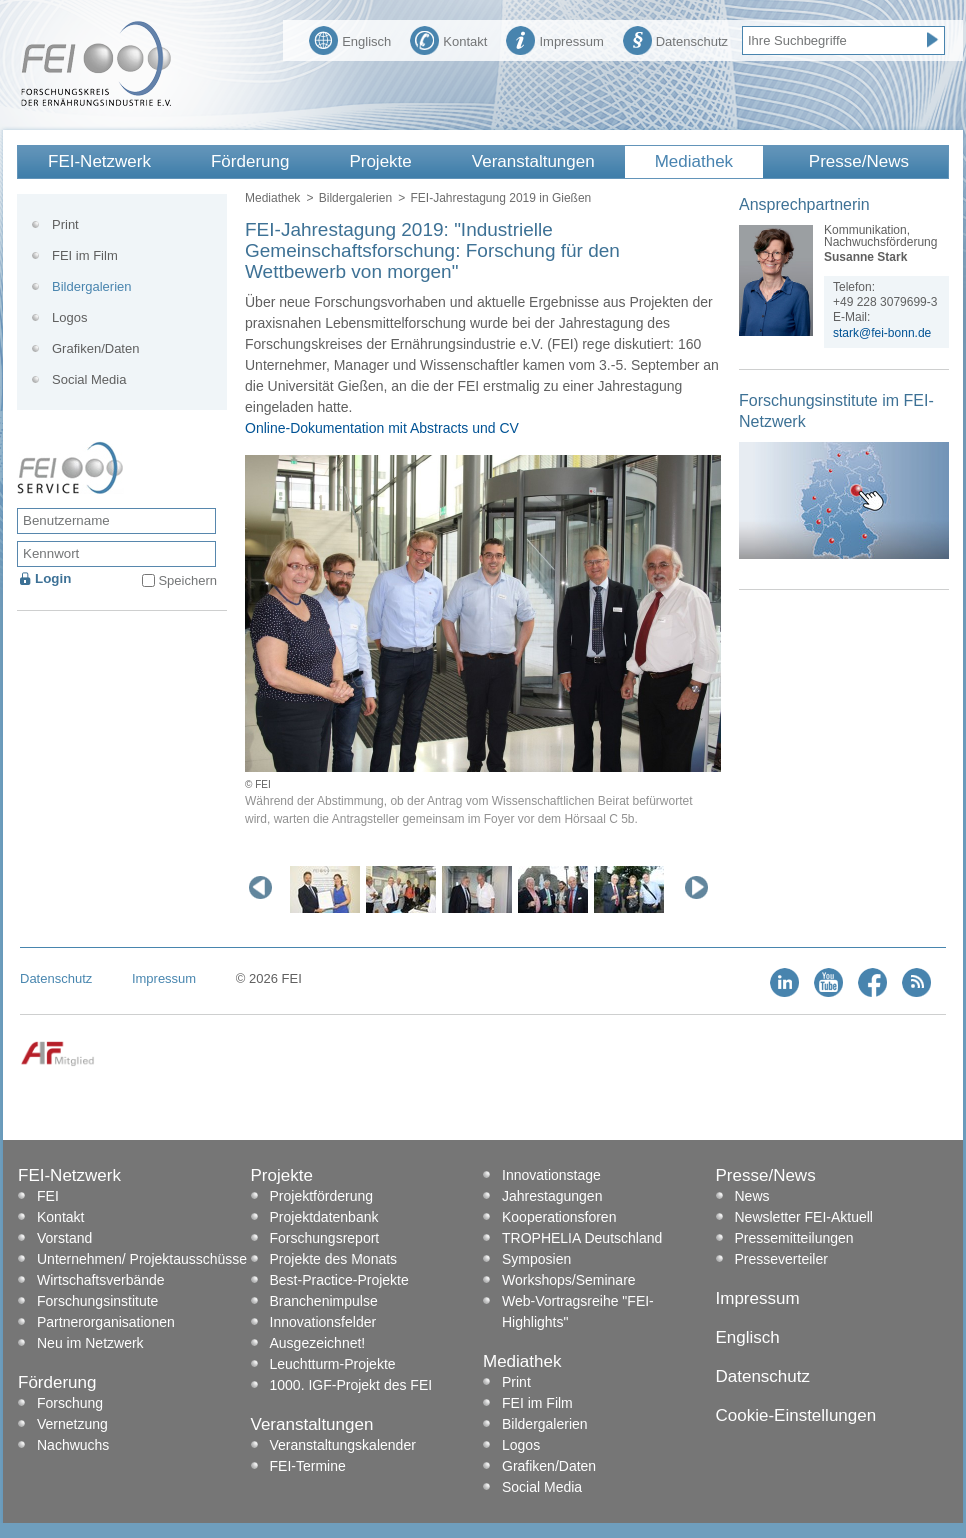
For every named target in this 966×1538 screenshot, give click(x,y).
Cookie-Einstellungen (796, 1415)
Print (65, 224)
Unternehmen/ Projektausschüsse (142, 1259)
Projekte (380, 161)
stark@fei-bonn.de (882, 333)
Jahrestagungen (552, 1196)
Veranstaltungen (533, 161)
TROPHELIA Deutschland (582, 1238)
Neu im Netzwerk (90, 1343)
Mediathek (694, 161)
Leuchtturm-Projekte (333, 1364)
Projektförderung (322, 1196)
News (752, 1196)
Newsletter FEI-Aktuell (804, 1217)
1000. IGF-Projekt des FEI (351, 1385)
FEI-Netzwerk (99, 161)
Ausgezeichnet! (318, 1343)
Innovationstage (551, 1175)
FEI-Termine (308, 1466)
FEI (48, 1196)
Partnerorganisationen (106, 1322)
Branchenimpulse (324, 1301)
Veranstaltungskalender (343, 1445)
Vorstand (64, 1238)
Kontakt (448, 39)
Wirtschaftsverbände (101, 1280)
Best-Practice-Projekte (339, 1280)
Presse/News (859, 161)
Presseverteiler (781, 1259)
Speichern (187, 580)
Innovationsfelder (323, 1322)
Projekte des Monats (334, 1259)
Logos (69, 317)
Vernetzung (72, 1424)
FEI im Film (85, 255)
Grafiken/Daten (95, 348)
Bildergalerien (355, 198)
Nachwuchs (73, 1445)
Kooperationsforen (559, 1217)
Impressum (554, 39)
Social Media (89, 379)
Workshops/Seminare (569, 1280)
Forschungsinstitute (97, 1301)
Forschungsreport (325, 1238)
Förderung (250, 161)
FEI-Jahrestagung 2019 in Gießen (500, 198)
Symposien (536, 1259)
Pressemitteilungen (794, 1238)
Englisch (350, 39)
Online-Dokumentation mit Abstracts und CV (382, 428)
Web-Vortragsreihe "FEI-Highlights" (578, 1311)
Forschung (70, 1403)
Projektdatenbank (324, 1217)
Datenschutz (675, 39)
